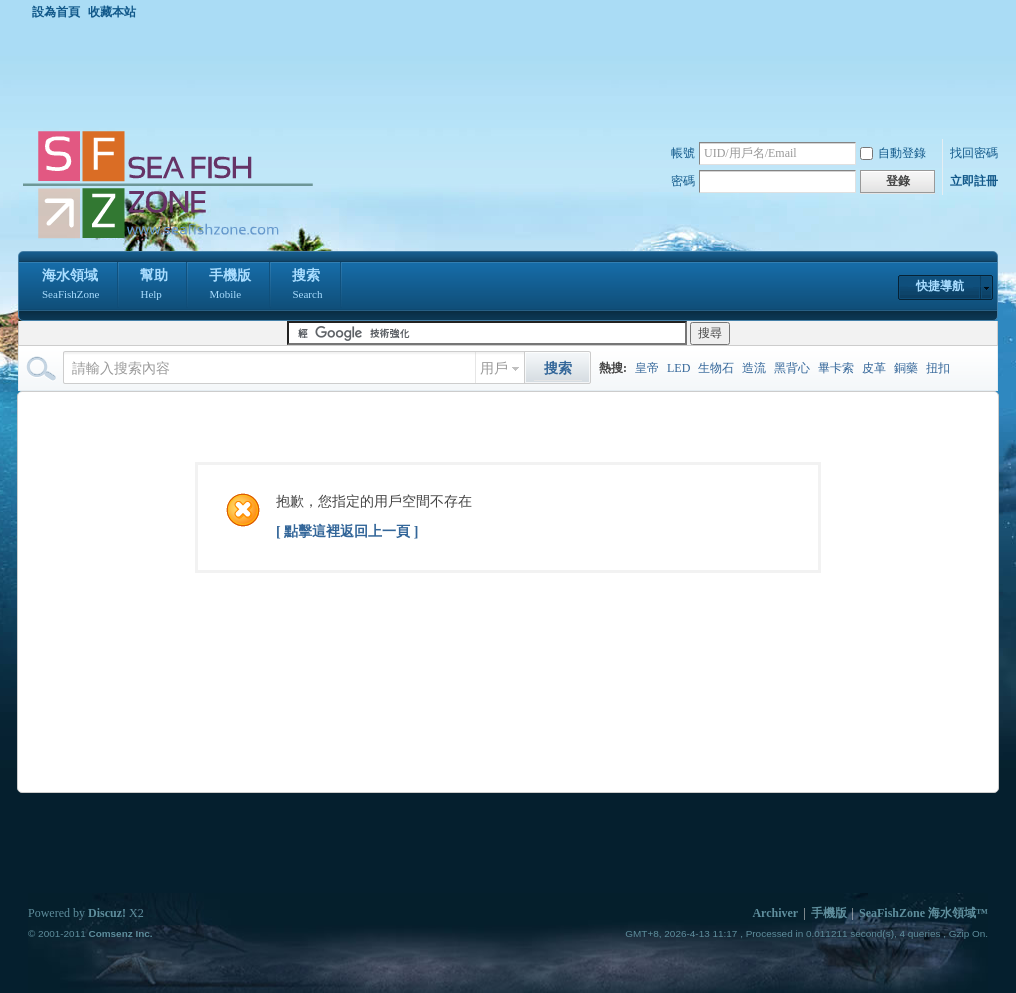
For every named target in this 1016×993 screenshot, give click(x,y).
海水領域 (70, 286)
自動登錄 (893, 153)
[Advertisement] (513, 74)
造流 (754, 368)
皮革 (874, 368)
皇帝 (647, 368)
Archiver (775, 913)
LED (678, 368)
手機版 (230, 286)
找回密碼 (974, 153)
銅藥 (906, 368)
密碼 (683, 181)
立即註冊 (974, 181)
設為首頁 (56, 12)
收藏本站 (112, 12)
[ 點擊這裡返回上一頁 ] (347, 531)
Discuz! (107, 913)
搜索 (307, 286)
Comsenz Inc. (120, 933)
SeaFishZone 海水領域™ (923, 913)
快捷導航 (940, 286)
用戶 (494, 368)
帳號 (683, 153)
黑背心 (792, 368)
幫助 (154, 286)
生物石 (716, 368)
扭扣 (938, 368)
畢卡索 (836, 368)
